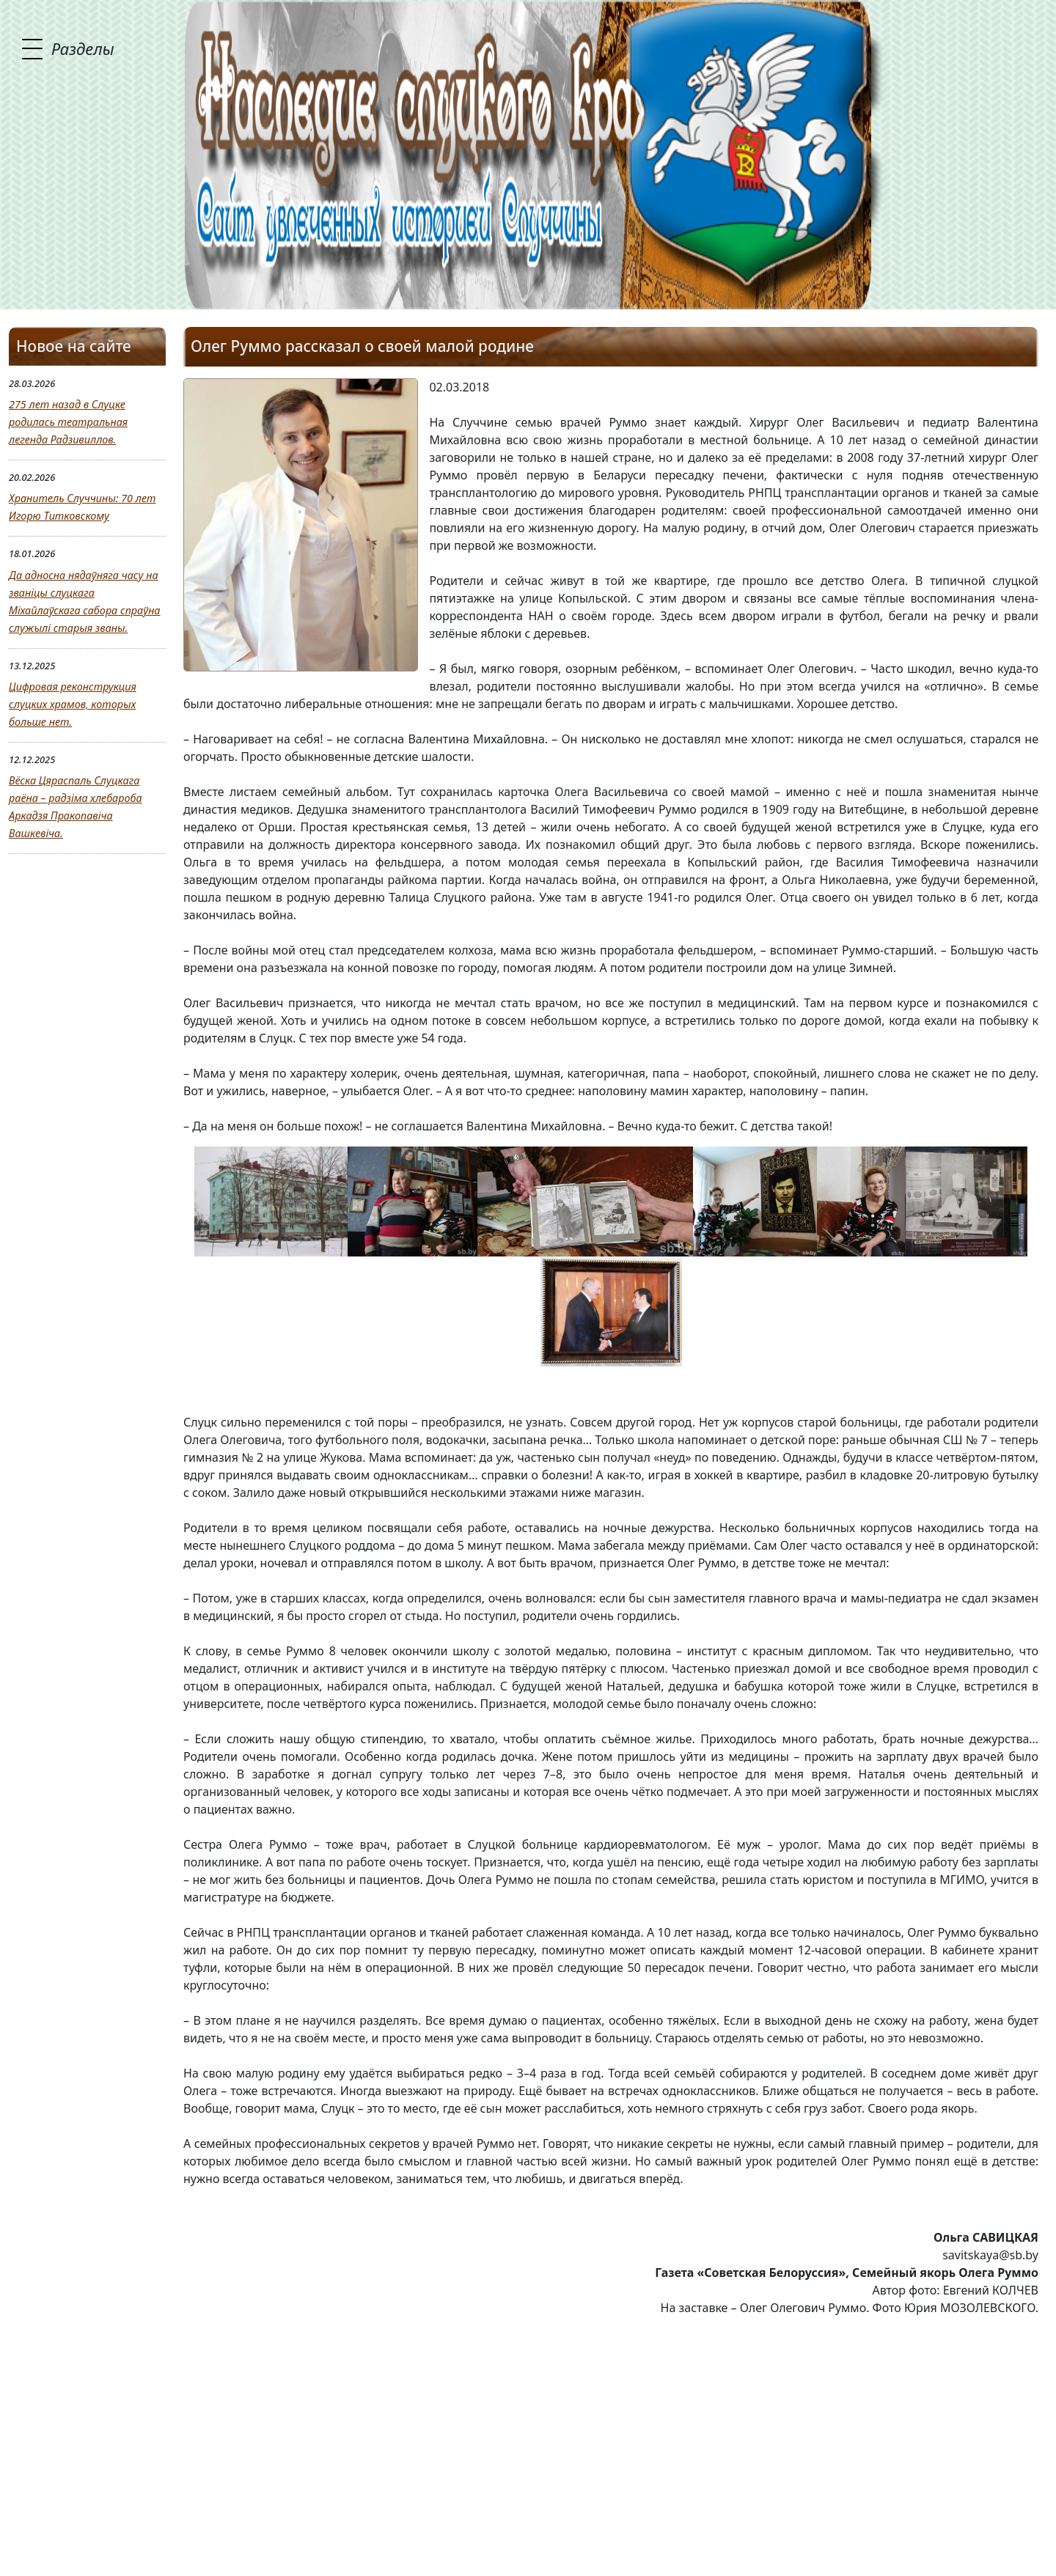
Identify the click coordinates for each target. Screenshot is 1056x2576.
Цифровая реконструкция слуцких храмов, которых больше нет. (72, 704)
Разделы (82, 48)
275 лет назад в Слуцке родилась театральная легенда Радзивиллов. (68, 421)
